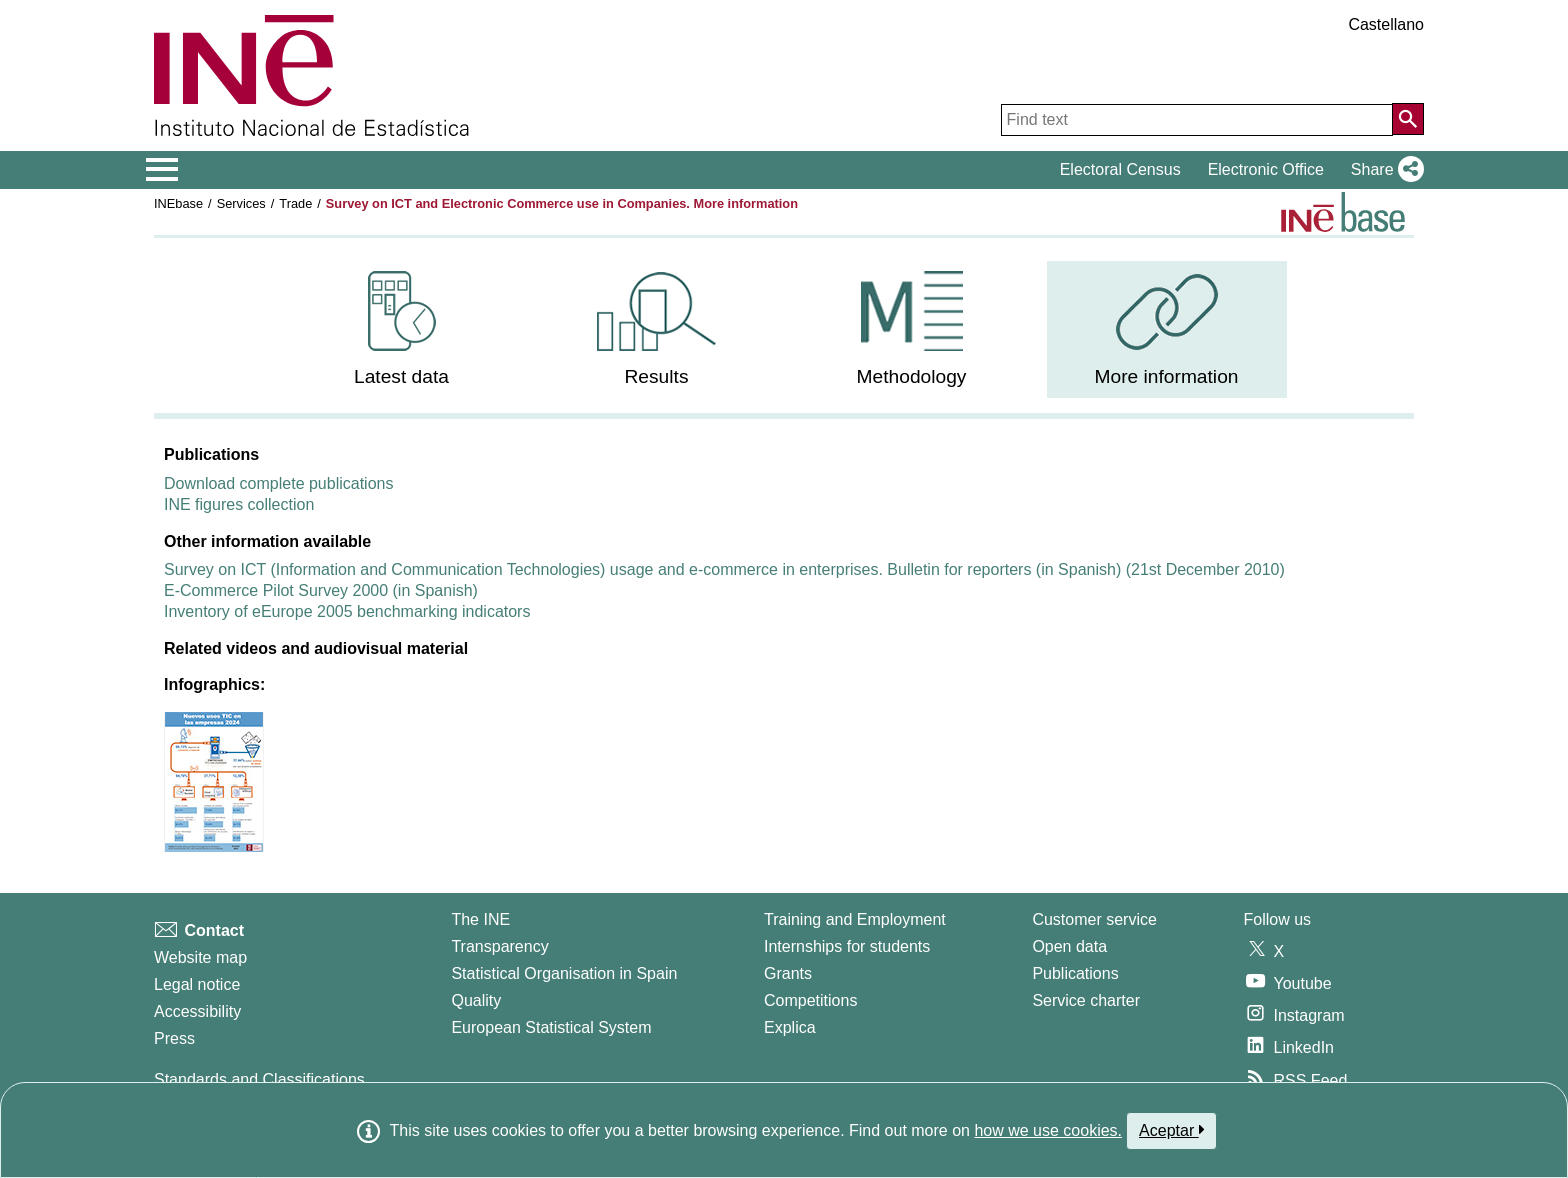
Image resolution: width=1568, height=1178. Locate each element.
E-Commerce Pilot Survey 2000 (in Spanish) (321, 590)
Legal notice (197, 984)
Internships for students (847, 946)
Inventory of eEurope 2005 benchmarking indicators (347, 611)
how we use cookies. (1048, 1130)
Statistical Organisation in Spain (564, 973)
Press (174, 1038)
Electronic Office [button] (1266, 169)
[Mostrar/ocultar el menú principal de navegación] (162, 170)
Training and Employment (855, 919)
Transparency (499, 946)
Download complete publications (278, 483)
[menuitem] (402, 329)
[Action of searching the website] (1408, 119)
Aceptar (1171, 1130)
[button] (1383, 170)
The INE (480, 919)
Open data (1069, 946)
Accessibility (197, 1011)
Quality (476, 1000)
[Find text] (1197, 120)
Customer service (1094, 919)
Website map (200, 957)
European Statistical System (551, 1027)
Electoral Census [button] (1120, 169)
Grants (788, 973)
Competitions (810, 1000)
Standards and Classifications (259, 1079)
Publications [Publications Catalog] (1075, 973)
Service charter (1086, 1000)
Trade (295, 203)
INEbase (178, 203)
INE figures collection (239, 504)
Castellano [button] (1386, 24)
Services (241, 203)
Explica (790, 1027)
